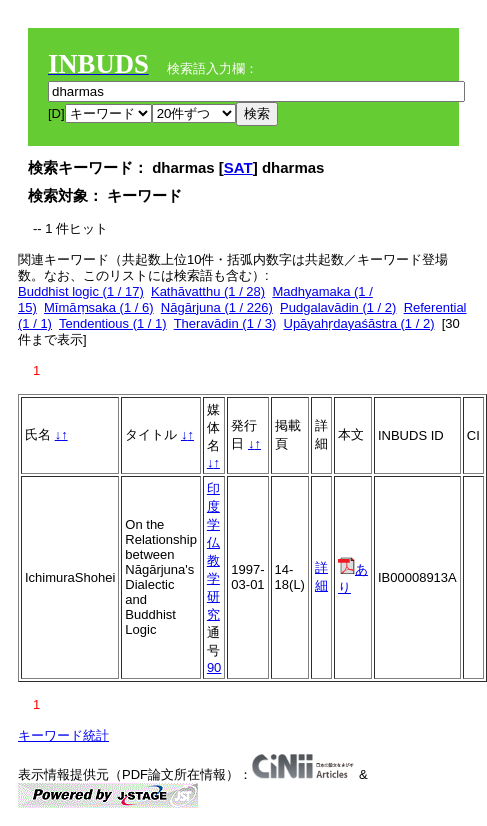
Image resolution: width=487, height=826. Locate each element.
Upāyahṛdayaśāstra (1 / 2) (359, 323)
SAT (238, 167)
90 (214, 667)
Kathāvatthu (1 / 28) (208, 291)
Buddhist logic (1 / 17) (81, 291)
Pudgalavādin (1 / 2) (338, 307)
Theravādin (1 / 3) (225, 323)
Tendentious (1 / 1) (113, 323)
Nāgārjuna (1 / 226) (217, 307)
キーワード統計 (63, 735)
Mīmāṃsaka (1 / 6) (99, 307)
